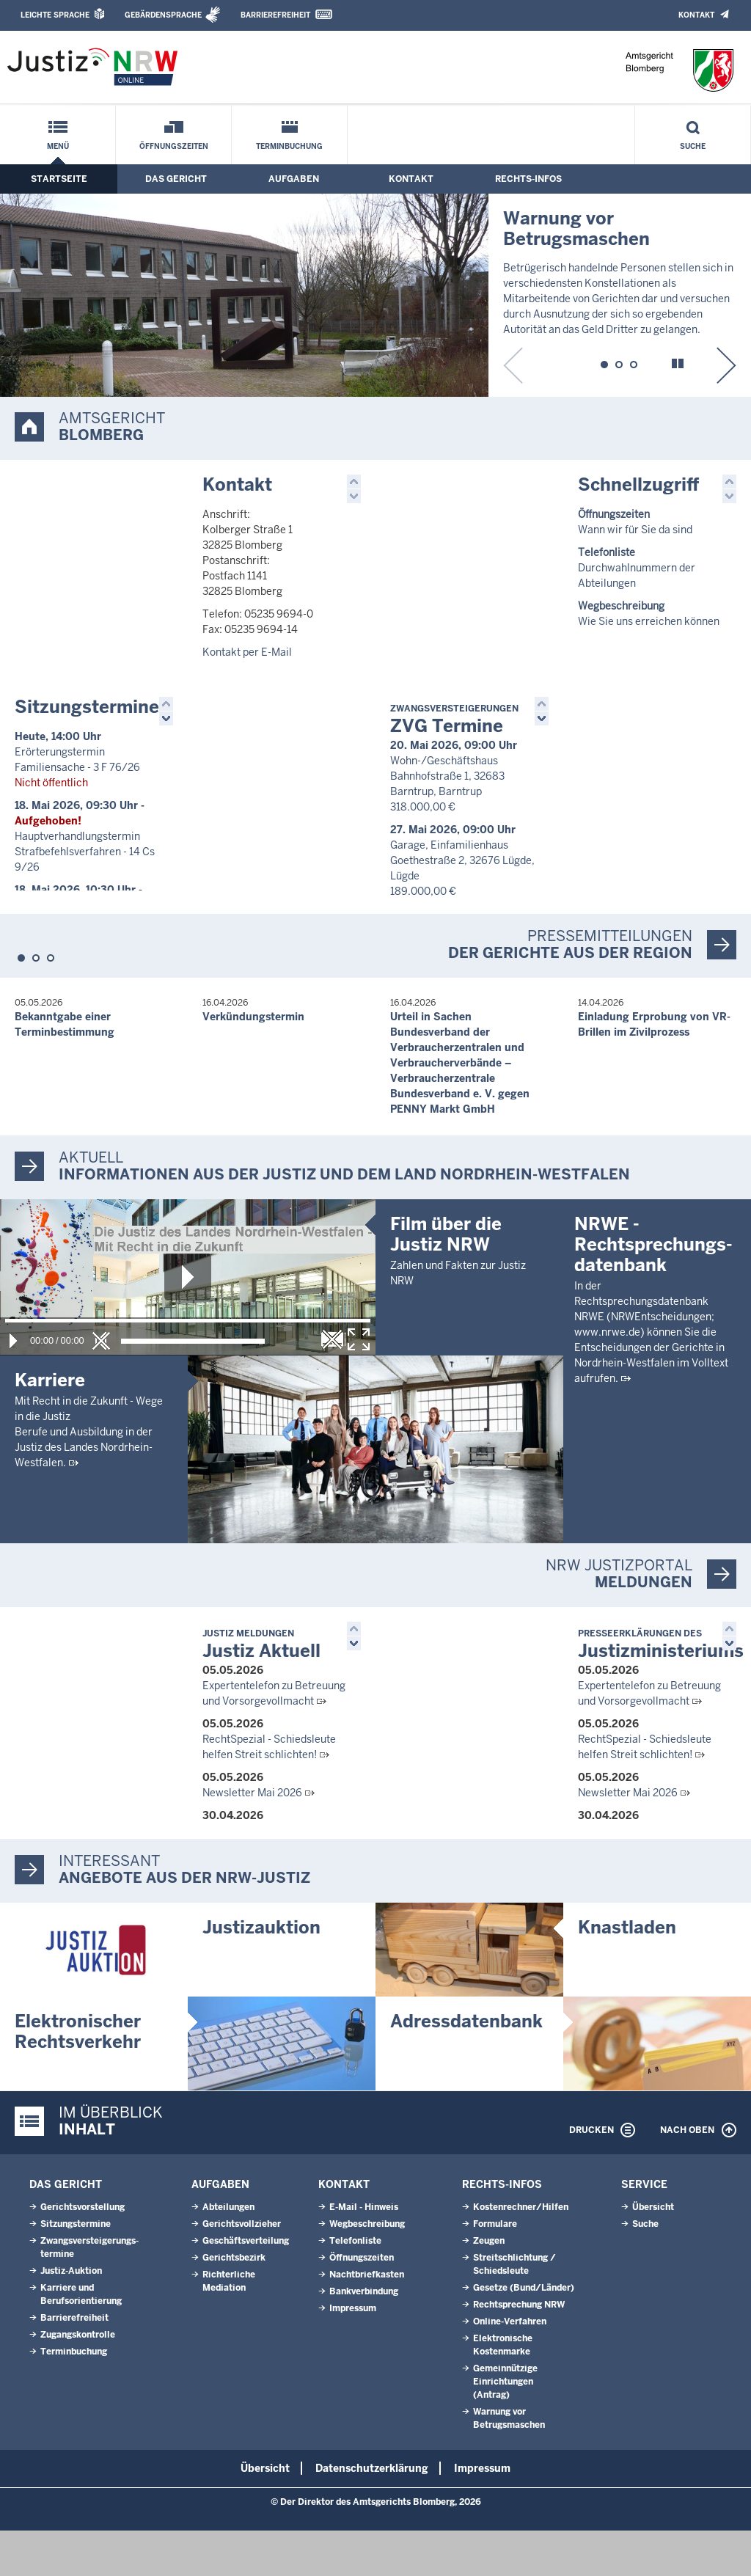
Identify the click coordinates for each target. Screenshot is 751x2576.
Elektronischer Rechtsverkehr (78, 2077)
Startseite (59, 179)
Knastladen (627, 1972)
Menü (58, 146)
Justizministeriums (661, 1690)
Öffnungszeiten (173, 146)
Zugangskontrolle (77, 2380)
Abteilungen (228, 2252)
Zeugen (489, 2286)
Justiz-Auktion (71, 2316)
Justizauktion (261, 1972)
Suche (693, 146)
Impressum (352, 2354)
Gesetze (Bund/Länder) (523, 2333)
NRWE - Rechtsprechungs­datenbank (653, 1432)
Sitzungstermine (87, 706)
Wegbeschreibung (367, 2269)
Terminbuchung (289, 146)
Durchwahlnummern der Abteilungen (636, 568)
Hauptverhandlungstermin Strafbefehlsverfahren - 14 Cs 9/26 (85, 852)
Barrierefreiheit (275, 15)
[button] (604, 362)
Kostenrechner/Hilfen (520, 2252)
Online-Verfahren (509, 2367)
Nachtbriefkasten (366, 2320)
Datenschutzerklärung (371, 2513)
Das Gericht (176, 179)
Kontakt (696, 15)
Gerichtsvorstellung (82, 2252)
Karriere (50, 1380)
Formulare (495, 2269)
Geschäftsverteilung (245, 2286)
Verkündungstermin (253, 1016)
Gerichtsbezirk (233, 2303)
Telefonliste (355, 2286)
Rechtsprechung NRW (519, 2350)
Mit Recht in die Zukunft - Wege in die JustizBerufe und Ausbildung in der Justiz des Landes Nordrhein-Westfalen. (89, 1431)
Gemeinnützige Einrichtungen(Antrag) (505, 2427)
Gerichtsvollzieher (241, 2269)
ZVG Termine (454, 720)
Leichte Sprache (55, 15)
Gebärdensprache (163, 15)
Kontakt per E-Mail (247, 652)
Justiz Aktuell (261, 1690)
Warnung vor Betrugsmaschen (576, 228)
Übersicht (653, 2252)
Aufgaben (293, 179)
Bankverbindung (363, 2337)
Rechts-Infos (528, 179)
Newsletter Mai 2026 (252, 1838)
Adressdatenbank (466, 2066)
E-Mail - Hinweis (363, 2252)
